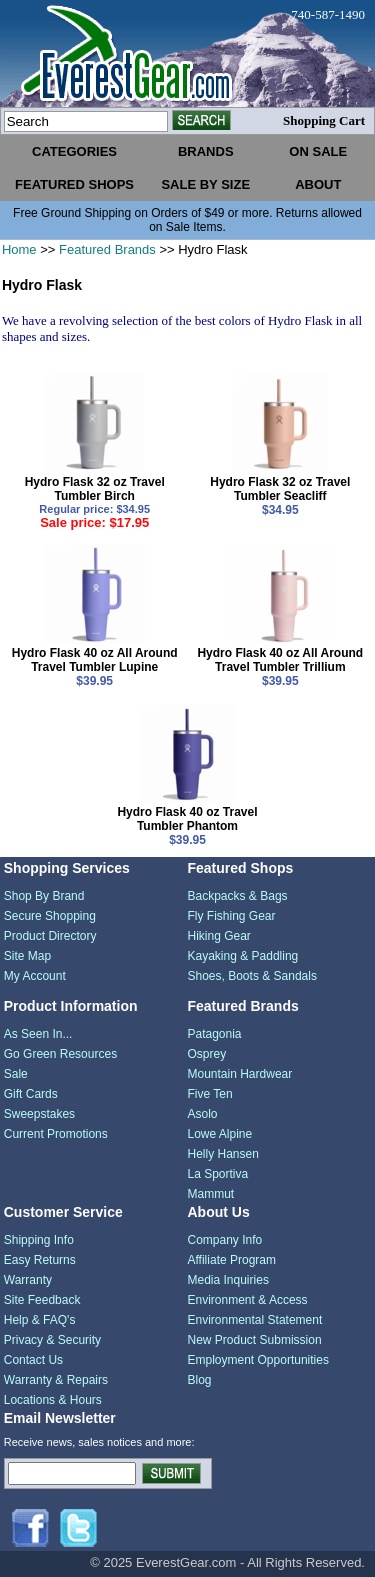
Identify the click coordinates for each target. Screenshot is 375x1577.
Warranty (28, 1280)
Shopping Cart (324, 120)
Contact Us (33, 1360)
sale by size (205, 184)
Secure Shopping (50, 916)
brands (206, 151)
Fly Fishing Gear (232, 916)
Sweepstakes (39, 1114)
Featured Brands (107, 249)
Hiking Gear (219, 936)
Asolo (203, 1114)
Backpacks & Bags (238, 896)
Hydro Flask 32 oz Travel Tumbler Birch (95, 489)
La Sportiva (218, 1174)
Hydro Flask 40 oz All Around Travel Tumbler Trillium (280, 660)
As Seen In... (38, 1034)
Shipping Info (39, 1240)
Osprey (207, 1054)
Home (19, 249)
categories (74, 151)
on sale (318, 151)
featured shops (74, 184)
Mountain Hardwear (240, 1074)
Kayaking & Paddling (243, 956)
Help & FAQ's (40, 1320)
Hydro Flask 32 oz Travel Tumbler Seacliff (280, 489)
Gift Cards (31, 1094)
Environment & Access (248, 1300)
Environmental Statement (255, 1320)
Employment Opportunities (258, 1360)
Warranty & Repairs (56, 1380)
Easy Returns (40, 1260)
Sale (16, 1074)
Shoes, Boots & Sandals (252, 976)
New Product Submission (255, 1340)
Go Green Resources (60, 1054)
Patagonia (215, 1034)
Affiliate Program (232, 1260)
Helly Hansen (223, 1154)
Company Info (225, 1240)
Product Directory (50, 936)
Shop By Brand (44, 896)
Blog (200, 1380)
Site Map (27, 956)
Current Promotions (56, 1134)
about (318, 184)
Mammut (211, 1194)
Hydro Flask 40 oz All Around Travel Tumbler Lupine (95, 660)
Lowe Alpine (220, 1134)
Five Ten (210, 1094)
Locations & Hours (53, 1400)
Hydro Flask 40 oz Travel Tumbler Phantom (187, 819)
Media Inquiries (228, 1280)
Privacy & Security (52, 1340)
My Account (35, 976)
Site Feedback (42, 1300)
